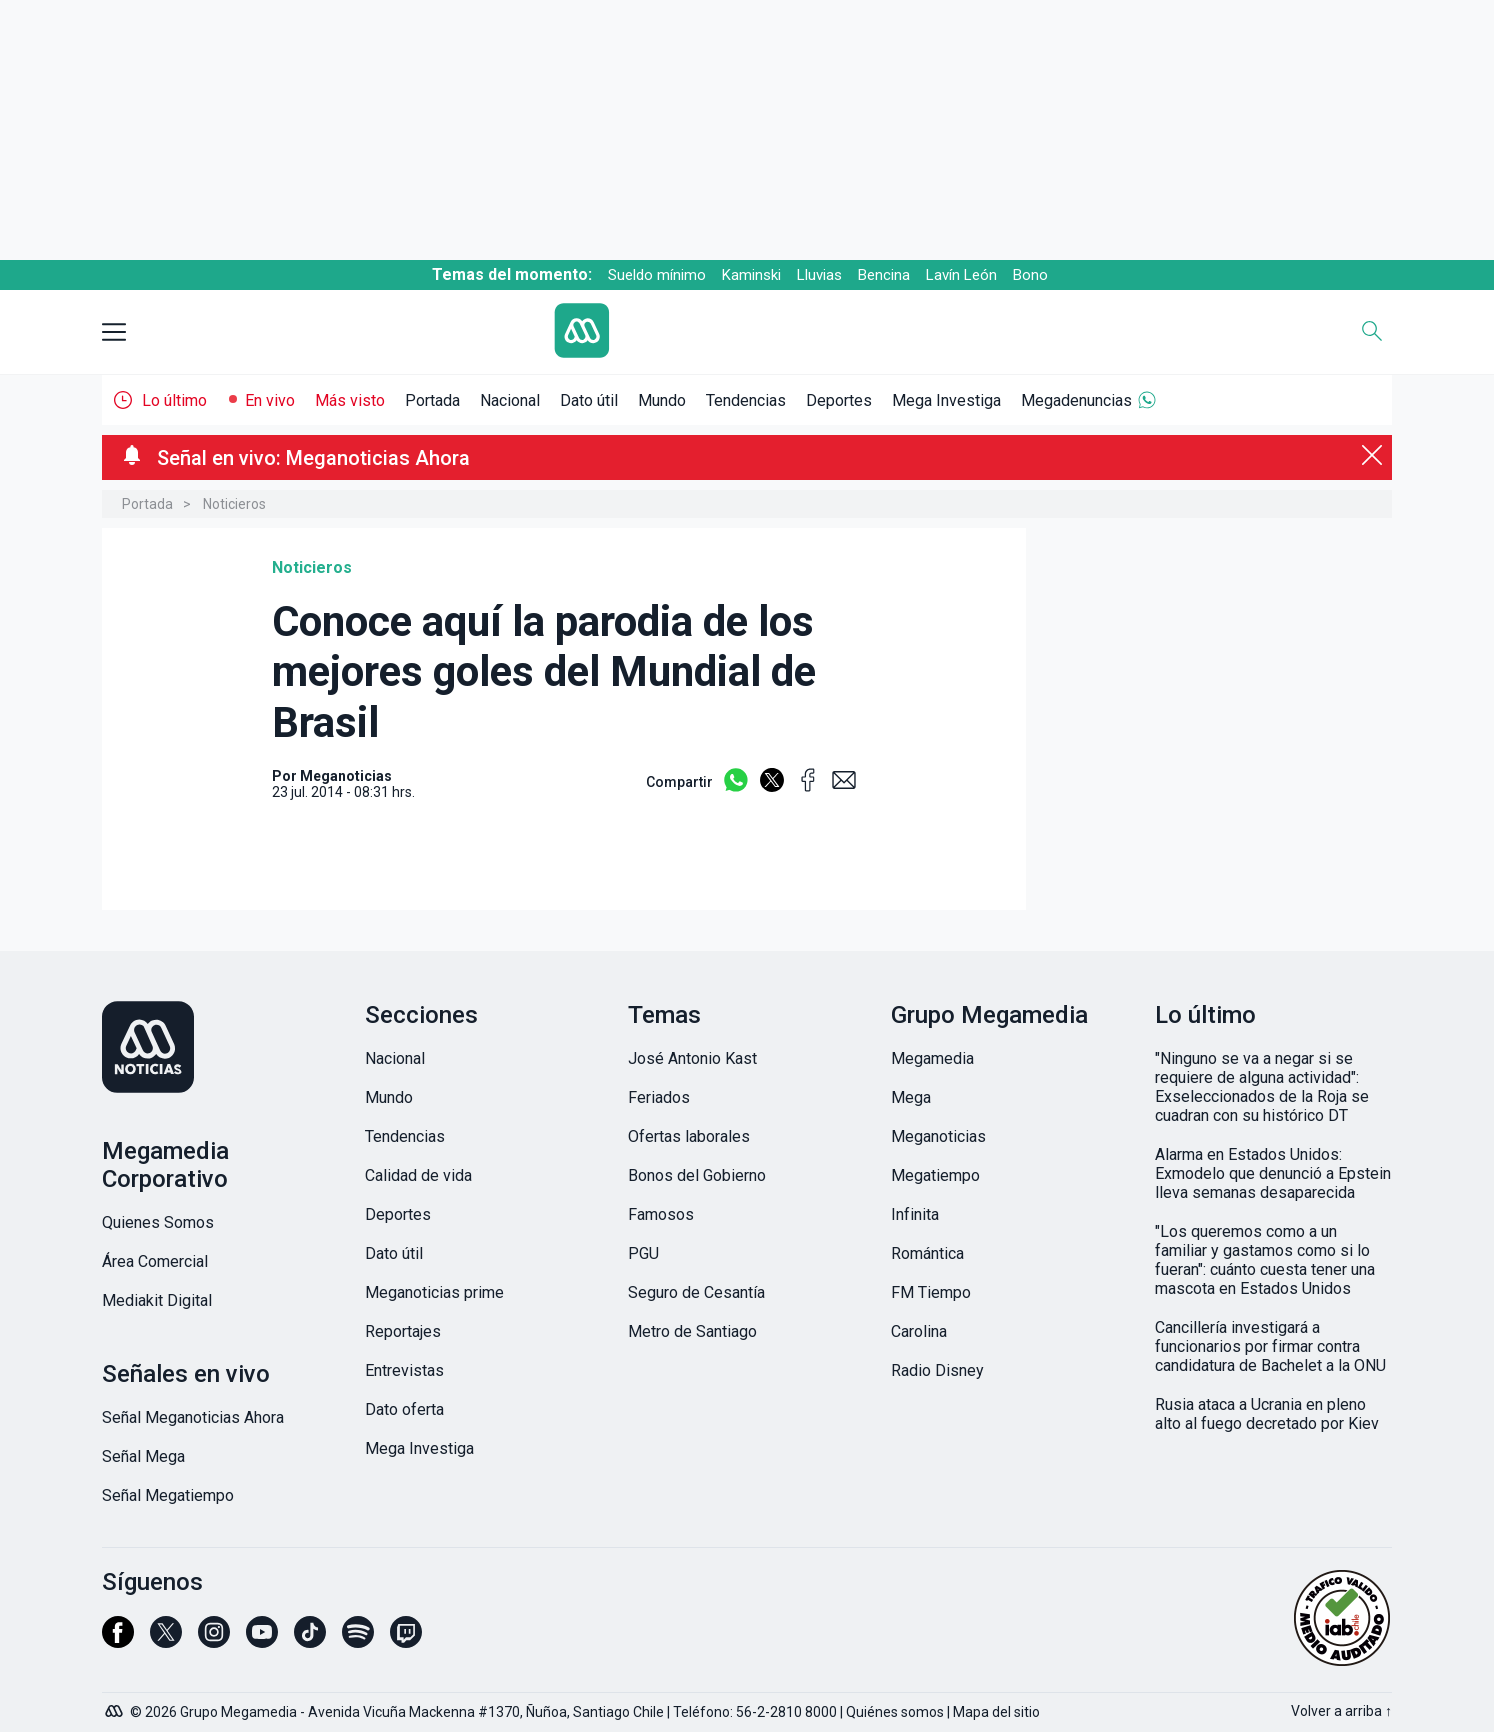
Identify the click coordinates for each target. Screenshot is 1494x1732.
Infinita (915, 1214)
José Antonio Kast (692, 1058)
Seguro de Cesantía (696, 1292)
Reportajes (403, 1331)
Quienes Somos (158, 1222)
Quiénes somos (895, 1712)
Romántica (927, 1253)
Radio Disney (937, 1370)
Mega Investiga (946, 400)
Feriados (659, 1097)
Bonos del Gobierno (697, 1175)
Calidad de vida (418, 1175)
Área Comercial (155, 1261)
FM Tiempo (931, 1292)
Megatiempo (935, 1175)
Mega (911, 1097)
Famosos (661, 1214)
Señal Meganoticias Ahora (193, 1417)
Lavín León (961, 275)
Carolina (919, 1331)
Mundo (662, 400)
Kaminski (751, 275)
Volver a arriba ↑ (1341, 1711)
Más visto (350, 400)
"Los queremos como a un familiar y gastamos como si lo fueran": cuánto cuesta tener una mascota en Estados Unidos (1265, 1260)
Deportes (839, 400)
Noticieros (234, 504)
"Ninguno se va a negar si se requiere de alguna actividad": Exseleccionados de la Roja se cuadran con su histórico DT (1262, 1087)
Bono (1030, 275)
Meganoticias (938, 1136)
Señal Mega (143, 1456)
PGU (643, 1253)
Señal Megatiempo (168, 1495)
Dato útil (589, 400)
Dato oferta (404, 1409)
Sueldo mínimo (657, 275)
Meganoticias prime (434, 1292)
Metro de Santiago (692, 1331)
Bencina (884, 275)
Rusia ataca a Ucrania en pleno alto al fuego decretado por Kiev (1267, 1414)
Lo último (174, 400)
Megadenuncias (1076, 400)
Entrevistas (404, 1370)
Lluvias (819, 275)
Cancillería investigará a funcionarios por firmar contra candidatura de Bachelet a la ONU (1270, 1346)
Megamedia (932, 1058)
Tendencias (746, 400)
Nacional (510, 400)
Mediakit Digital (157, 1300)
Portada (432, 400)
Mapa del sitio (996, 1712)
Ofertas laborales (689, 1136)
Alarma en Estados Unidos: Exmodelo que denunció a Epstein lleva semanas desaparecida (1273, 1173)
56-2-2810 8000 (786, 1712)
